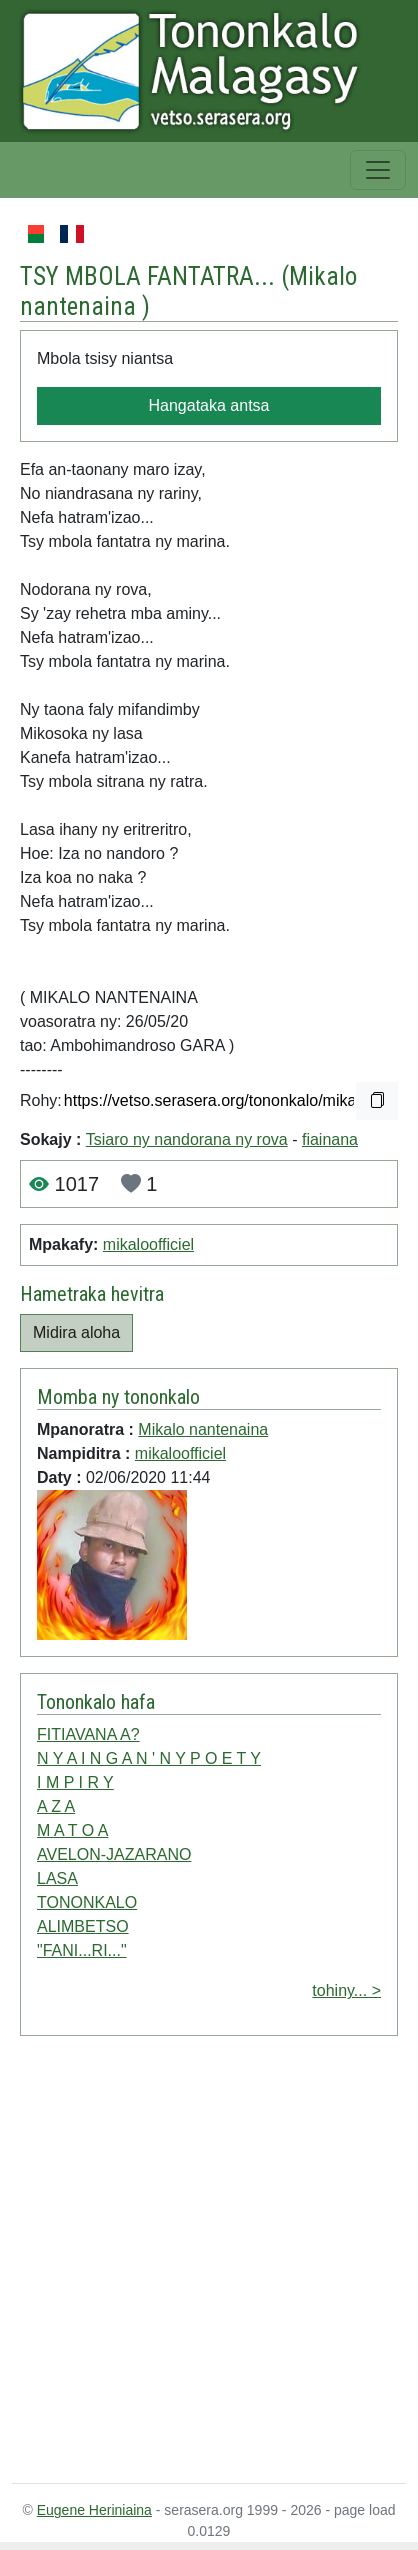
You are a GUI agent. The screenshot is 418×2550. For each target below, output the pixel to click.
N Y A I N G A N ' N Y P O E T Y (149, 1758)
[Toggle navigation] (378, 170)
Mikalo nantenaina (203, 1429)
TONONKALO (87, 1902)
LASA (57, 1878)
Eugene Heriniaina (94, 2510)
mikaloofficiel (148, 1244)
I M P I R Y (75, 1782)
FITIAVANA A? (88, 1734)
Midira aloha (76, 1332)
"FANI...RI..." (82, 1950)
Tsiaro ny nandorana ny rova (187, 1139)
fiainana (330, 1139)
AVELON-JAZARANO (114, 1854)
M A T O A (72, 1830)
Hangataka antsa (209, 405)
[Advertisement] (187, 2263)
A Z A (56, 1806)
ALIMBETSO (83, 1926)
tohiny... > (346, 1990)
